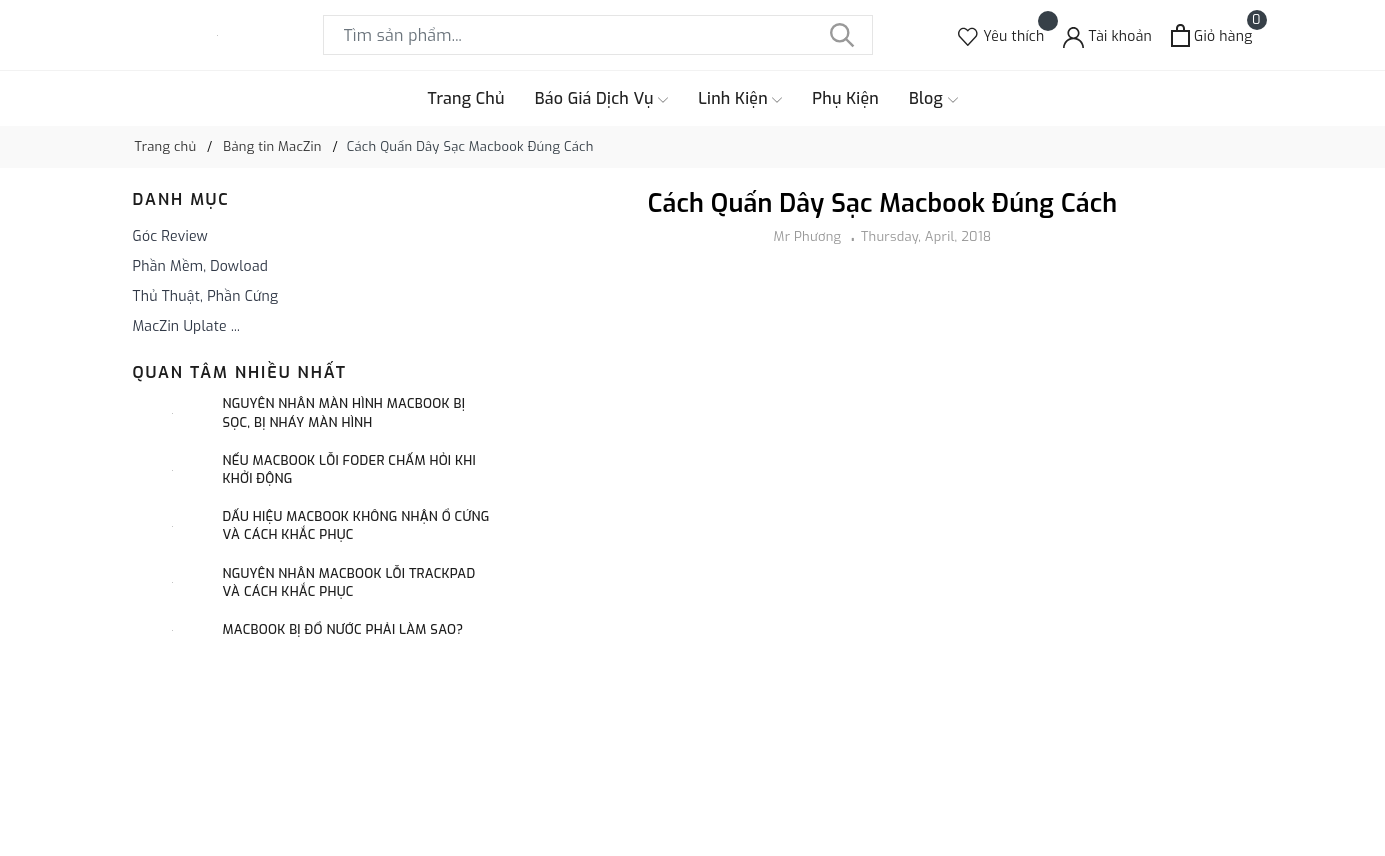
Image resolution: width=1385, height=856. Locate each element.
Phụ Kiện (845, 98)
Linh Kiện (740, 99)
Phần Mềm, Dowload (201, 266)
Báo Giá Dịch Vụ (602, 99)
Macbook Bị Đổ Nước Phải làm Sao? (343, 629)
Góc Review (171, 236)
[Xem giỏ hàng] (1211, 35)
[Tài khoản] (1107, 35)
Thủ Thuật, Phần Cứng (206, 296)
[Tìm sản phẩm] (598, 35)
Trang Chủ (465, 98)
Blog (933, 99)
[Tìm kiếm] (843, 35)
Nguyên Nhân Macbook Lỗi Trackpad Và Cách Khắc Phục (349, 582)
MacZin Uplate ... (187, 326)
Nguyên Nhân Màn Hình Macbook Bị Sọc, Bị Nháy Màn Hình (344, 412)
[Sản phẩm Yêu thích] (1001, 35)
